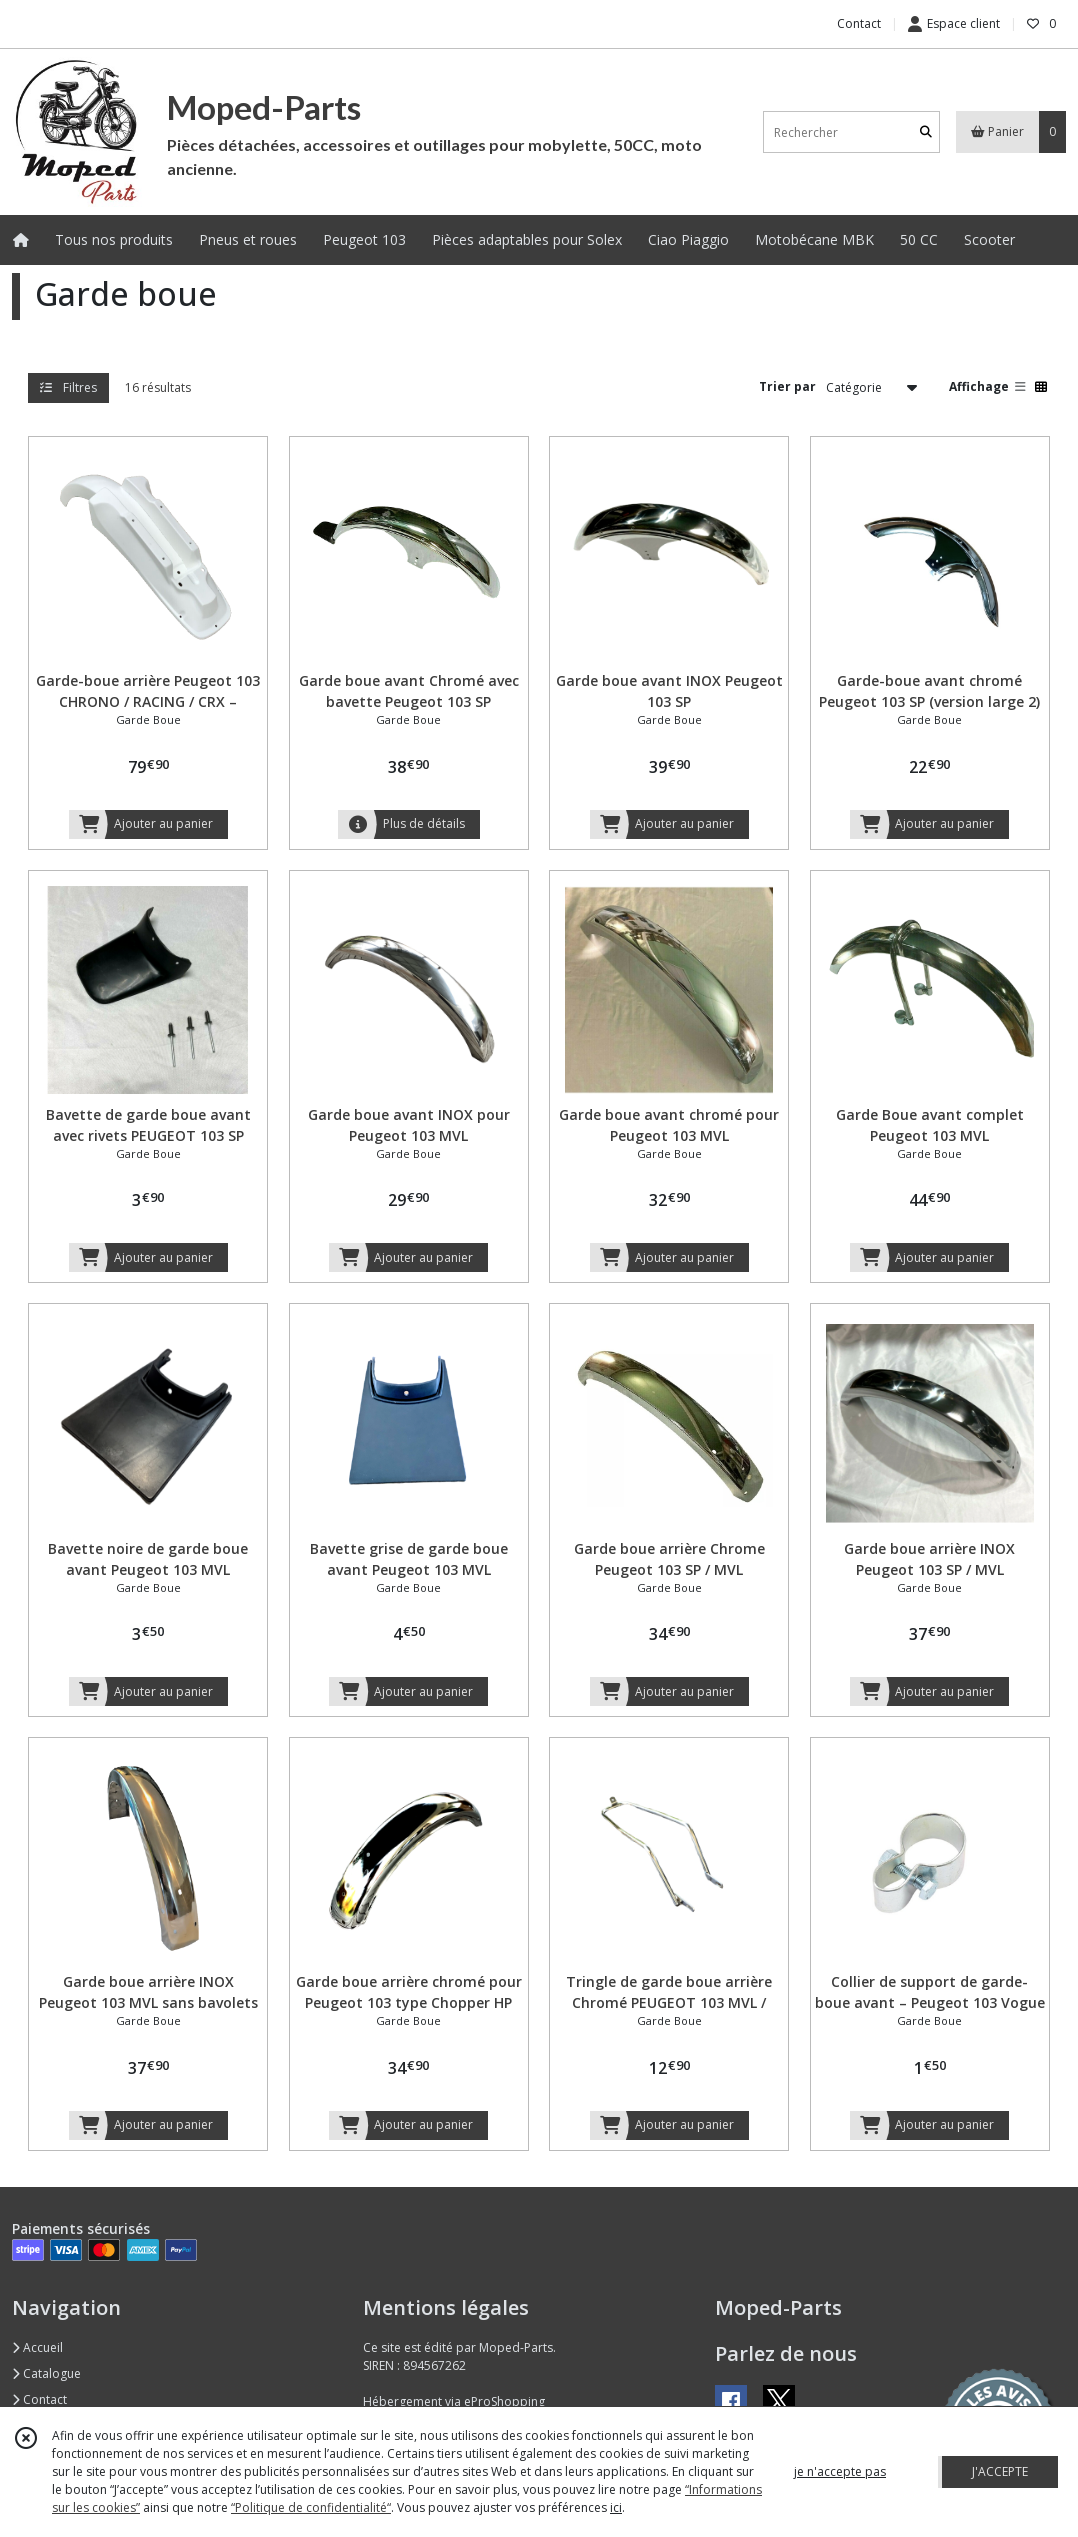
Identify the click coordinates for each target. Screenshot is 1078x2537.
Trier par (787, 386)
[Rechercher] (926, 132)
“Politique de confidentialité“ (311, 2507)
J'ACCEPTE (1000, 2471)
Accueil (37, 2347)
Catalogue (46, 2373)
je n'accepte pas (840, 2471)
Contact (859, 23)
